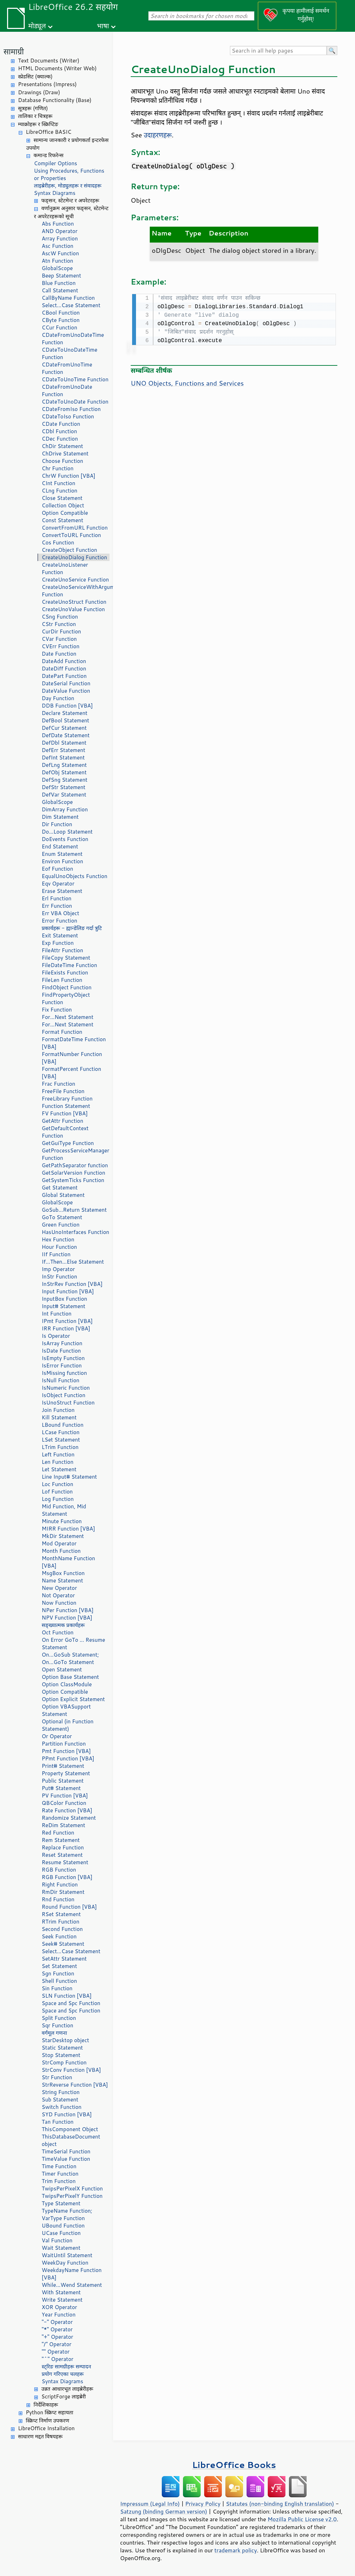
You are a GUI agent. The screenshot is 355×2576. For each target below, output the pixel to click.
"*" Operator (57, 2329)
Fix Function (57, 1009)
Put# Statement (61, 1788)
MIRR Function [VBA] (68, 1528)
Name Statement (62, 1580)
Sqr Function (57, 2025)
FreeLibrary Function (67, 1098)
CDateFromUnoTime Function (67, 368)
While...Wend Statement (72, 2285)
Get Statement (60, 1187)
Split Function (59, 2018)
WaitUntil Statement (67, 2255)
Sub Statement (60, 2099)
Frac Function (58, 1083)
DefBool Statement (65, 720)
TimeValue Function (66, 2159)
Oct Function (57, 1632)
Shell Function (59, 1981)
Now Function (59, 1602)
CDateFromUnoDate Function (67, 390)
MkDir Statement (63, 1536)
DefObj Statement (64, 772)
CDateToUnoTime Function (75, 379)
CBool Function (61, 312)
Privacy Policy (202, 2504)
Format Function (62, 1032)
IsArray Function (62, 1343)
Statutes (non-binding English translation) (280, 2504)
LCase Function (60, 1432)
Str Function (57, 2077)
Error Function (59, 920)
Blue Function (59, 283)
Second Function (62, 1929)
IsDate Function (61, 1350)
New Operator (59, 1588)
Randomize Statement (69, 1817)
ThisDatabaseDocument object (71, 2140)
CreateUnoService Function (75, 579)
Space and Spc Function (71, 2003)
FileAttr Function (62, 950)
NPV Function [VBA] (67, 1617)
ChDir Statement (62, 446)
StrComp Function (64, 2062)
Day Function (58, 698)
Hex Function (58, 1239)
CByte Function (60, 320)
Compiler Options (55, 163)
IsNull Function (60, 1380)
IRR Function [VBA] (66, 1328)
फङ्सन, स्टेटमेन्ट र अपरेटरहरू (70, 200)
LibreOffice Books (234, 2464)
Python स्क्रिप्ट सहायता (49, 2412)
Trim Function (59, 2181)
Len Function (57, 1462)
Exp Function (58, 943)
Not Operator (58, 1595)
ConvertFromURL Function (75, 527)
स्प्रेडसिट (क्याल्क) (35, 76)
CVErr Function (60, 646)
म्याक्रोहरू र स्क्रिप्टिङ (38, 124)
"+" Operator (57, 2337)
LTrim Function (60, 1447)
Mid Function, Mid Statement (64, 1510)
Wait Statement (61, 2248)
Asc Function (57, 246)
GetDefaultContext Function (65, 1132)
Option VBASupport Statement (66, 1710)
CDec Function (60, 438)
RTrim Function (60, 1921)
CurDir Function (61, 631)
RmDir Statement (63, 1892)
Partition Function (64, 1743)
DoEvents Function (65, 839)
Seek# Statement (63, 1944)
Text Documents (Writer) (48, 60)
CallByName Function (68, 298)
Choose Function (62, 461)
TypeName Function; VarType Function (67, 2214)
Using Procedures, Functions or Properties (69, 174)
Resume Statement (65, 1862)
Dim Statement (60, 817)
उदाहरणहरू (158, 134)
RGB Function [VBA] (67, 1877)
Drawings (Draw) (39, 92)
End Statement (60, 846)
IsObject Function (63, 1395)
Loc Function (57, 1484)
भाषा (103, 25)
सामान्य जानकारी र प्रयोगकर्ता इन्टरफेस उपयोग (67, 144)
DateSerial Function (66, 683)
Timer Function (60, 2173)
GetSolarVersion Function (73, 1172)
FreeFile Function (63, 1091)
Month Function (61, 1551)
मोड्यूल (37, 25)
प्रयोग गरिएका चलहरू (63, 2374)
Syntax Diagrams (55, 193)
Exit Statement (60, 935)
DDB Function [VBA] (67, 705)
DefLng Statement (64, 765)
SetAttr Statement (64, 1958)
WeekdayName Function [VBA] (72, 2273)
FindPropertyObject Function (66, 998)
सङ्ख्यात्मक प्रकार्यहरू (63, 1625)
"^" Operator (57, 2359)
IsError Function (62, 1365)
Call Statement (60, 290)
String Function (60, 2092)
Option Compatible (65, 513)
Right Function (60, 1884)
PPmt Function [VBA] (68, 1758)
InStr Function (59, 1276)
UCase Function (61, 2233)
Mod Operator (59, 1543)
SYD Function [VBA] (67, 2114)
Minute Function (62, 1521)
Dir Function (57, 824)
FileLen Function (62, 980)
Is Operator (56, 1336)
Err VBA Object (60, 913)
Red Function (58, 1832)
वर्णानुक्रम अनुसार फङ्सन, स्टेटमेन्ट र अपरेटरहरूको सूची (71, 212)
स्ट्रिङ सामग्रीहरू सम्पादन (66, 2366)
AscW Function (60, 253)
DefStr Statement (63, 787)
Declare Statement (64, 713)
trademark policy (235, 2550)
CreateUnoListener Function (65, 568)
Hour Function (59, 1247)
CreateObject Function (69, 550)
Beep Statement (61, 275)
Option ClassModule (67, 1684)
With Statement (61, 2292)
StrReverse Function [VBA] (75, 2084)
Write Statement (62, 2299)
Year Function (59, 2314)
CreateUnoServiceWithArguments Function (76, 590)
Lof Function (57, 1491)
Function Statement (66, 1106)
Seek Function (59, 1936)
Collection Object (63, 505)
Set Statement (59, 1966)
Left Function (58, 1454)
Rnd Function (58, 1899)
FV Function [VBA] (65, 1113)
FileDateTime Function (69, 965)
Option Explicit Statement (73, 1699)
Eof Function (57, 868)
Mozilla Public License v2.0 (302, 2519)
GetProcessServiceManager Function (75, 1154)
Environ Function (62, 861)
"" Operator (56, 2351)
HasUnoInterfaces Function (75, 1232)
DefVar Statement (64, 794)
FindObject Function (66, 987)
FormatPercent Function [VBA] (71, 1072)
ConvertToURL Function (71, 535)
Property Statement (66, 1773)
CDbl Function (59, 431)
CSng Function (60, 616)
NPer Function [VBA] (68, 1610)
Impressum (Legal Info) (150, 2504)
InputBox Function (64, 1298)
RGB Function (59, 1869)
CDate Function (61, 424)
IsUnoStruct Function (68, 1402)
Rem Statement (61, 1840)
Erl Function (56, 898)
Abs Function (58, 223)
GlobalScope (57, 268)
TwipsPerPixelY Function (72, 2196)
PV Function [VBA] (65, 1795)
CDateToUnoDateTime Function (69, 353)
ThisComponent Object (70, 2129)
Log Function (58, 1499)
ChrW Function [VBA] (68, 475)
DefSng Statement (64, 779)
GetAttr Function (62, 1121)
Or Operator (57, 1736)
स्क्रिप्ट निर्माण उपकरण (47, 2420)
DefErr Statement (63, 750)
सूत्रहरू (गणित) (33, 108)
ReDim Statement (63, 1825)
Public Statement (63, 1780)
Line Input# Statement (69, 1476)
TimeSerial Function (66, 2151)
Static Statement (62, 2047)
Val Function (57, 2240)
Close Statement (62, 498)
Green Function (60, 1224)
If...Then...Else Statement (73, 1261)
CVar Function (59, 639)
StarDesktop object (65, 2040)
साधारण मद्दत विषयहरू (40, 2436)
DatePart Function (64, 676)
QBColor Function (64, 1803)
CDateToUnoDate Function (75, 401)
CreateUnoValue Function (73, 609)
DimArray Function (65, 809)
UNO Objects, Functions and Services (187, 382)
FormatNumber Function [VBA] (72, 1057)
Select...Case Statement (71, 305)
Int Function (56, 1313)
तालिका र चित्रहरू (35, 116)
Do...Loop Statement (67, 831)
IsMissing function (64, 1373)
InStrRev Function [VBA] (72, 1284)
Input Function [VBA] (68, 1291)
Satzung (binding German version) (163, 2511)
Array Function (60, 238)
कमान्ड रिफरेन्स (49, 155)
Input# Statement (63, 1306)
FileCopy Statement (66, 957)
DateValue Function (66, 690)
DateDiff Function (64, 668)
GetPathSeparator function (75, 1165)
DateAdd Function (64, 661)
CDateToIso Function (68, 416)
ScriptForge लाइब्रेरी (63, 2396)
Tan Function (57, 2121)
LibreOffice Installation (46, 2428)
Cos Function (58, 542)
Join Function (58, 1410)
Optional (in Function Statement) (68, 1725)
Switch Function (62, 2107)
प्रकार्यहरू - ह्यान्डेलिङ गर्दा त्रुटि (72, 928)
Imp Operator (58, 1269)
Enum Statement (62, 854)
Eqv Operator (58, 883)
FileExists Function (65, 972)
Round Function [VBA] (69, 1906)
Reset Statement (62, 1855)
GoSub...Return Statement (74, 1210)
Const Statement (62, 520)
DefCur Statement (64, 728)
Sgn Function (58, 1973)
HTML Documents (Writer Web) (57, 68)
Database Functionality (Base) (54, 100)
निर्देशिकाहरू (46, 2404)
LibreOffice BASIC (48, 132)
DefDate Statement (66, 735)
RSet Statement (61, 1914)
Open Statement (62, 1669)
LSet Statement (61, 1439)
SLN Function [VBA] (66, 1995)
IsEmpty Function (63, 1358)
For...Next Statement (67, 1017)
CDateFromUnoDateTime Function (73, 338)
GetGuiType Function (68, 1143)
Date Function (59, 653)
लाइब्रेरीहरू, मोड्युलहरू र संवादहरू (67, 185)
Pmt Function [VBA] (66, 1751)
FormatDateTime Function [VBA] (74, 1043)
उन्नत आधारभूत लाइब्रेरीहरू (67, 2388)
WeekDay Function (65, 2262)
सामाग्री (14, 51)
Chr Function (57, 468)
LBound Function (62, 1425)
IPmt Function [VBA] (67, 1321)
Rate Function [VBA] (67, 1810)
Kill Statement (59, 1417)
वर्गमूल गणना (54, 2033)
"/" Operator (56, 2344)
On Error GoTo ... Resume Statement (73, 1643)
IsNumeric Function (66, 1387)
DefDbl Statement (64, 742)
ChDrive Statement (65, 453)
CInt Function (58, 483)
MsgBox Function (63, 1573)
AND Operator (59, 231)
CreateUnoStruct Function (74, 602)
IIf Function (56, 1254)
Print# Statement (63, 1766)
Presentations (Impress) (47, 84)
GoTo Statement (62, 1217)
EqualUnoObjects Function (74, 876)
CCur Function (59, 327)
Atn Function (57, 260)
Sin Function (57, 1988)
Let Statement (59, 1469)
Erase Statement (62, 891)
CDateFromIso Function (71, 409)
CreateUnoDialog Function (74, 557)
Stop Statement (61, 2055)
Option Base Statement (70, 1677)
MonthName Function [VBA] (68, 1562)
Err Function (57, 906)
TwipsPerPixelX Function (72, 2188)
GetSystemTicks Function (73, 1180)
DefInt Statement (63, 757)
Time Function (59, 2166)
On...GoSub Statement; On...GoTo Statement (70, 1658)
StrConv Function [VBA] (71, 2070)
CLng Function (59, 490)
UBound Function (63, 2225)
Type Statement (61, 2203)
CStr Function (59, 624)
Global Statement (63, 1195)
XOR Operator (59, 2307)
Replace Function (63, 1847)
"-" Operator (57, 2322)
